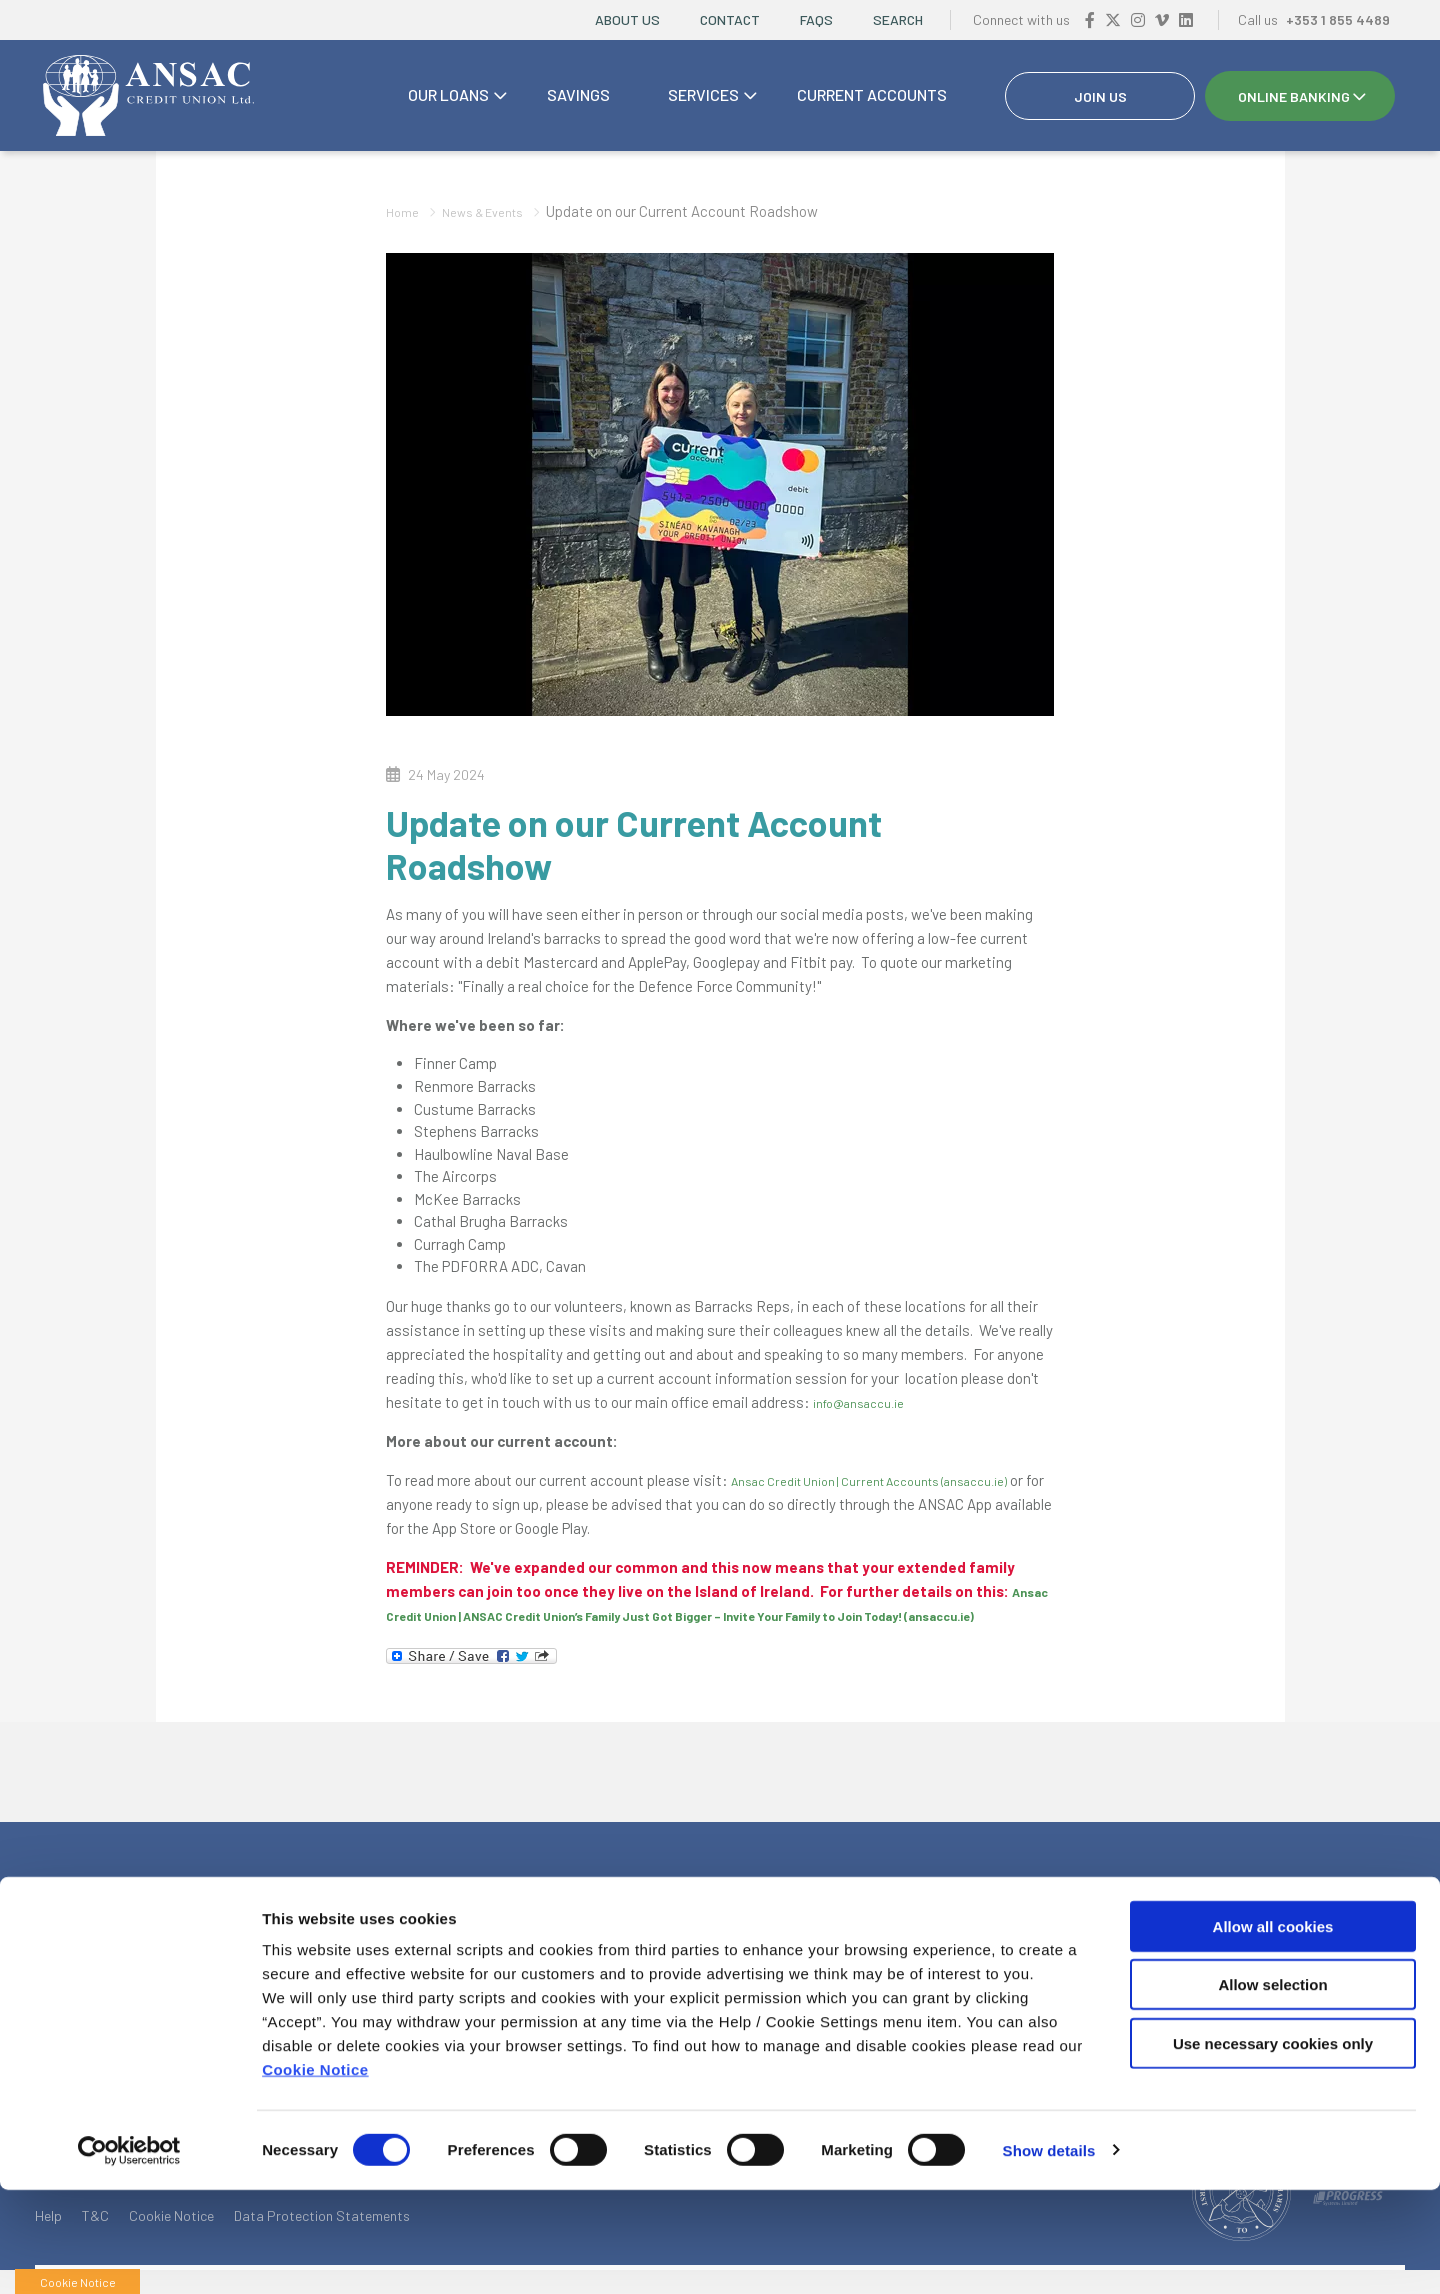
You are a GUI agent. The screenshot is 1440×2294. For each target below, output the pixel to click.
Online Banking (1294, 96)
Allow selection (1272, 2089)
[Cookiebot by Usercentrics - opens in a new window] (129, 2255)
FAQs (816, 19)
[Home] (145, 96)
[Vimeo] (1162, 19)
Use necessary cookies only (1273, 2147)
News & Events (498, 211)
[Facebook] (1090, 19)
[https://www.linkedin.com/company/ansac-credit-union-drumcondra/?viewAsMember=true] (1186, 19)
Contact (730, 19)
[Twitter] (1113, 19)
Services (703, 94)
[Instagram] (1138, 19)
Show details (1049, 2254)
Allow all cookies (1273, 2030)
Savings (578, 94)
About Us (627, 19)
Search (898, 19)
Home (405, 211)
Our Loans (448, 94)
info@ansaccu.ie (867, 1402)
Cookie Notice (315, 2173)
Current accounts (872, 94)
